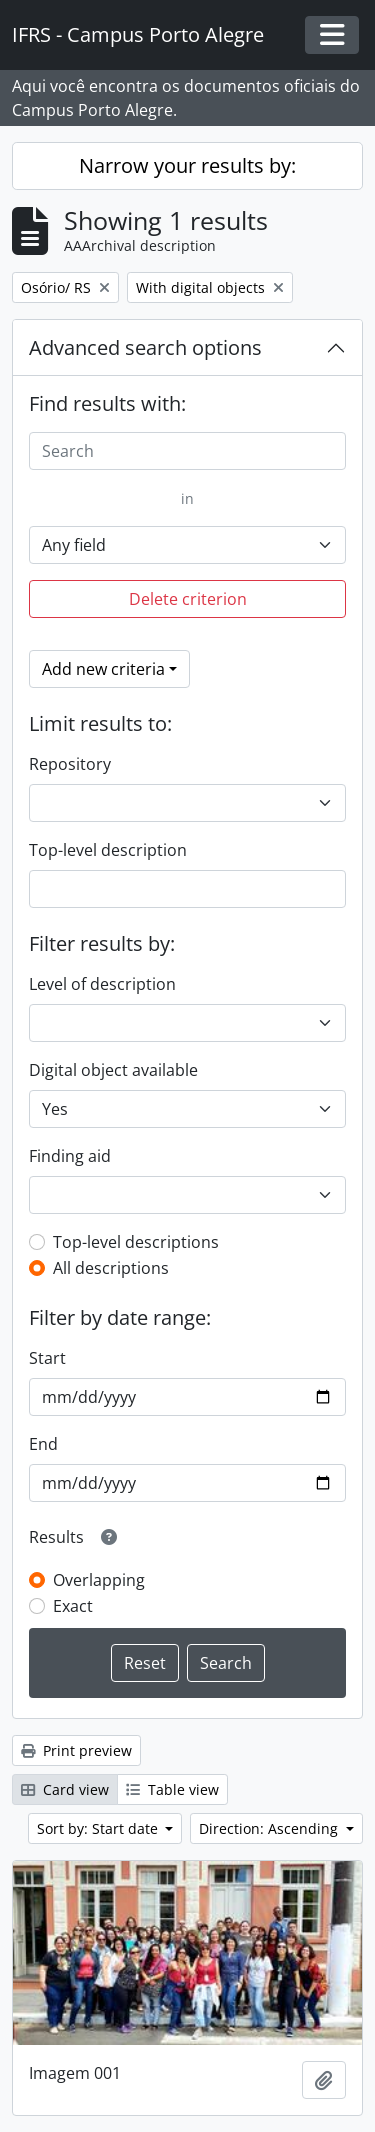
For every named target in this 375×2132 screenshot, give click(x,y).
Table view (172, 1789)
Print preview (76, 1750)
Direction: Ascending (270, 1828)
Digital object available (113, 1070)
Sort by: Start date (99, 1828)
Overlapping (99, 1580)
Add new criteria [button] (103, 669)
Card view (65, 1789)
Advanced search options (145, 347)
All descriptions (111, 1268)
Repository (70, 764)
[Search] (187, 451)
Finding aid (70, 1156)
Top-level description (108, 850)
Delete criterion (188, 599)
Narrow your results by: (187, 165)
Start (47, 1358)
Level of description (102, 984)
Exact (73, 1606)
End (43, 1444)
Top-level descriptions (136, 1242)
